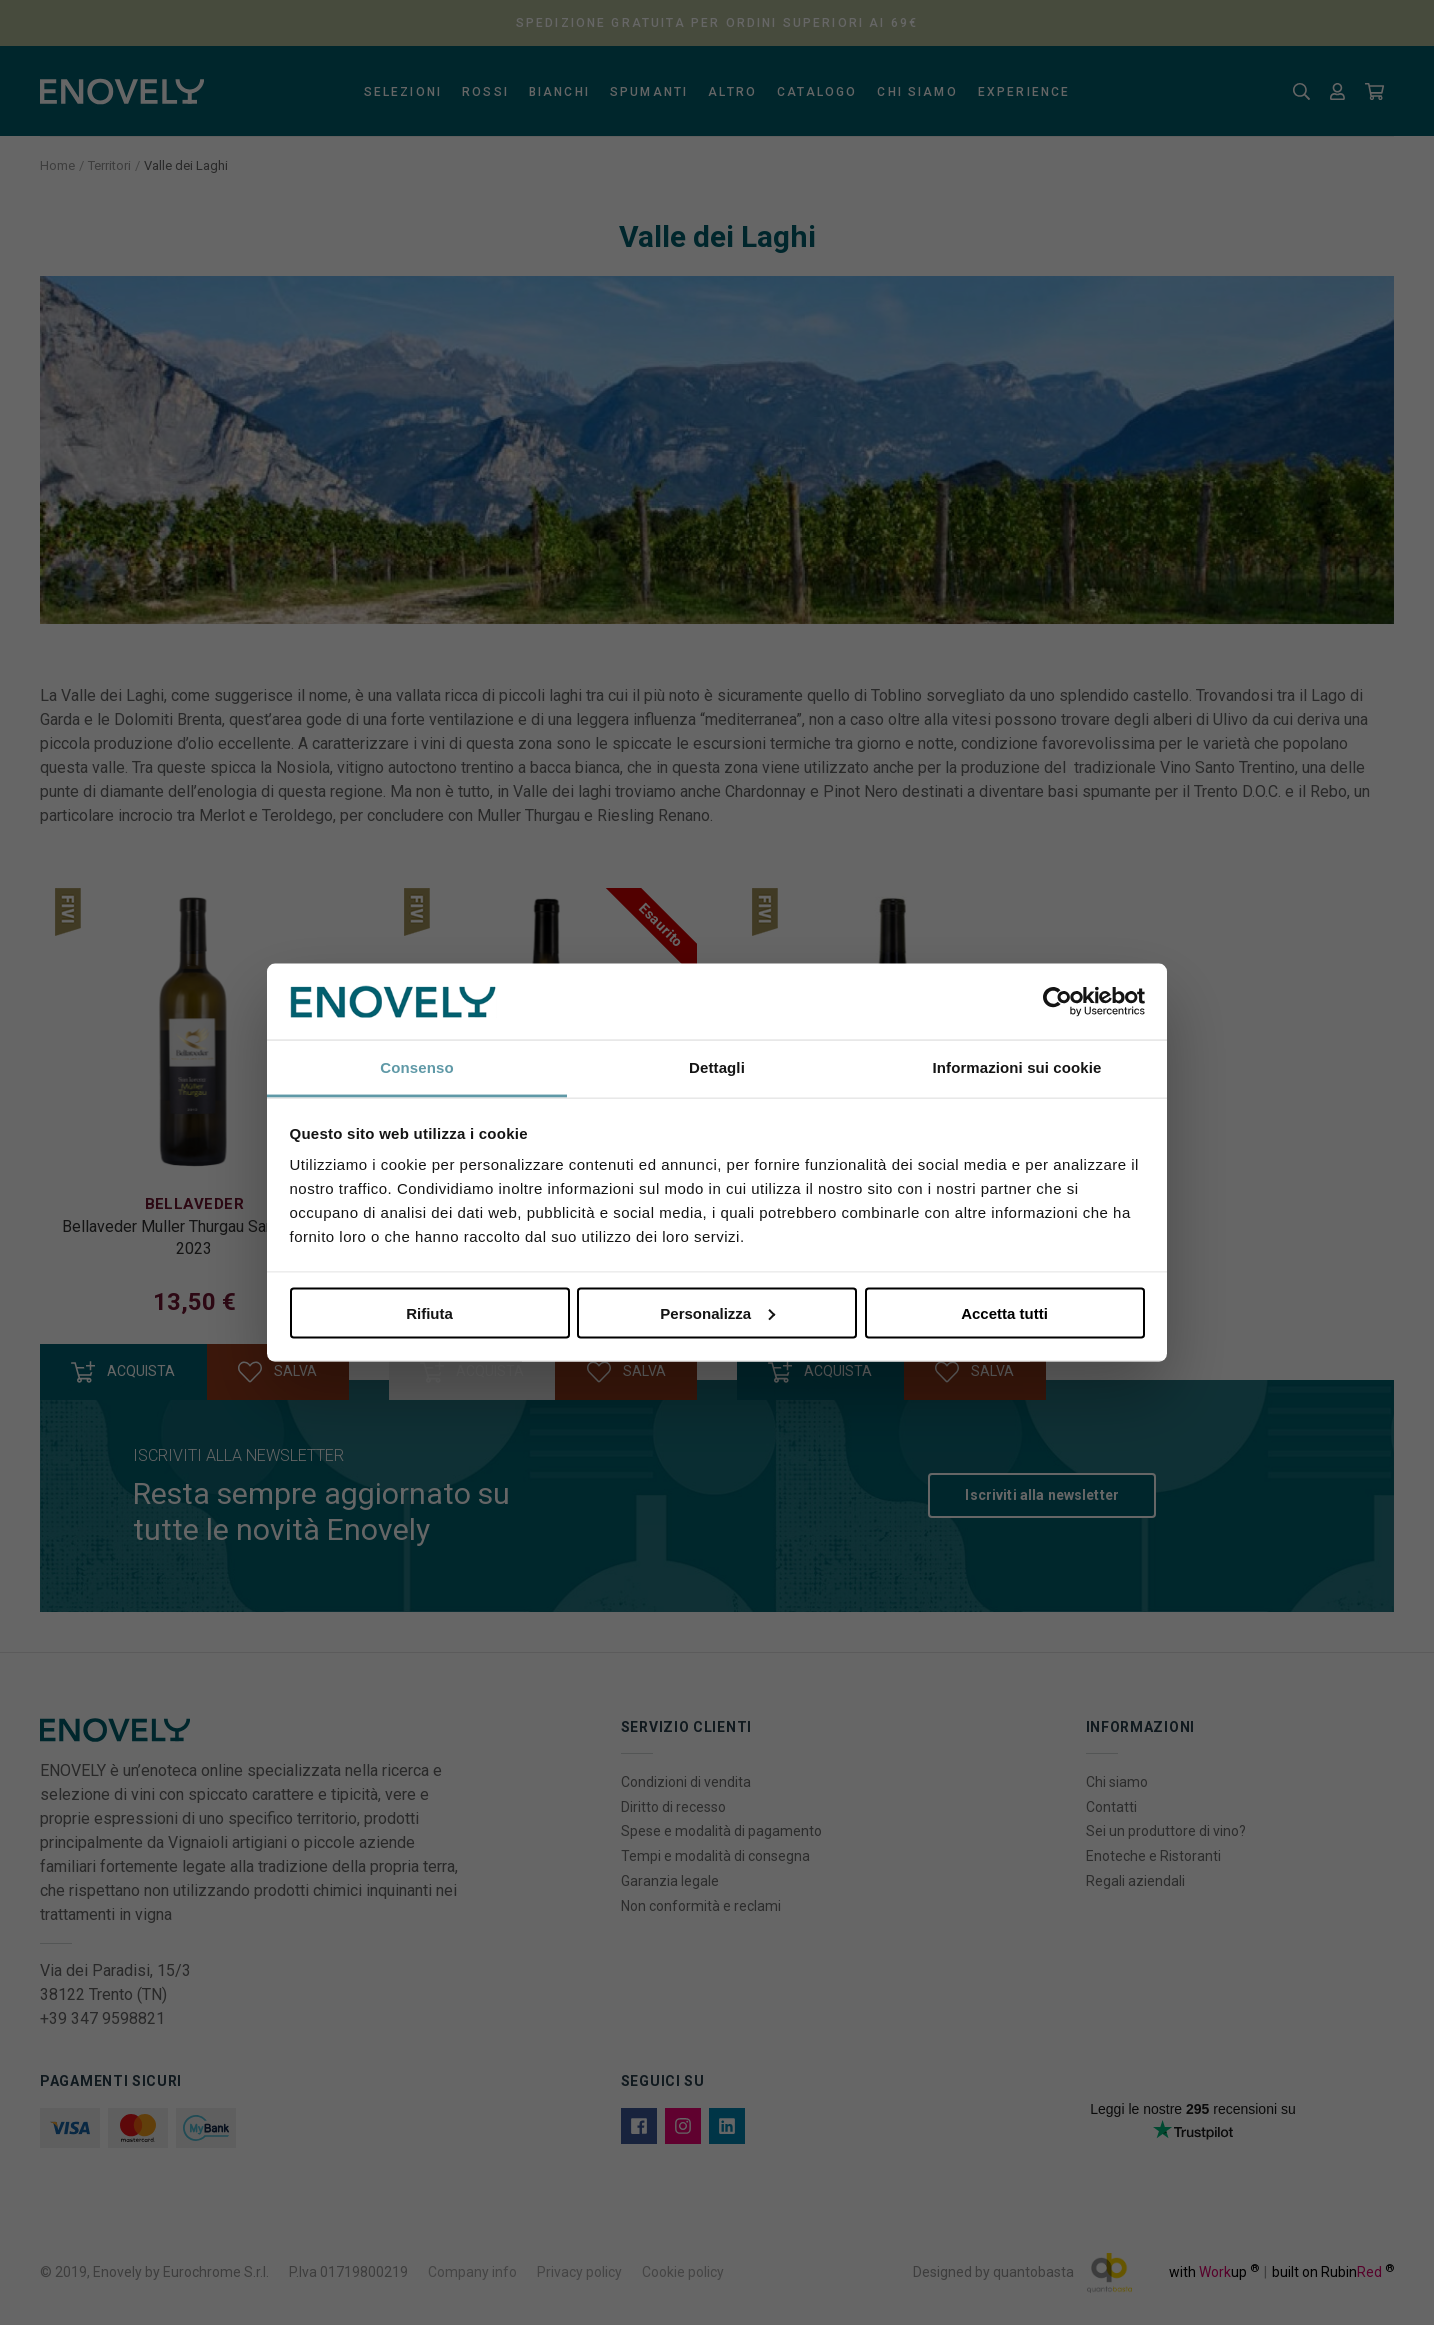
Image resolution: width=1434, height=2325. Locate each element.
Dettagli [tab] (717, 1067)
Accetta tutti (1004, 1312)
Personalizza (717, 1312)
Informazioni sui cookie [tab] (1017, 1067)
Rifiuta (429, 1312)
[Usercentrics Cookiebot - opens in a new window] (1057, 1002)
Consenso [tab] (416, 1067)
